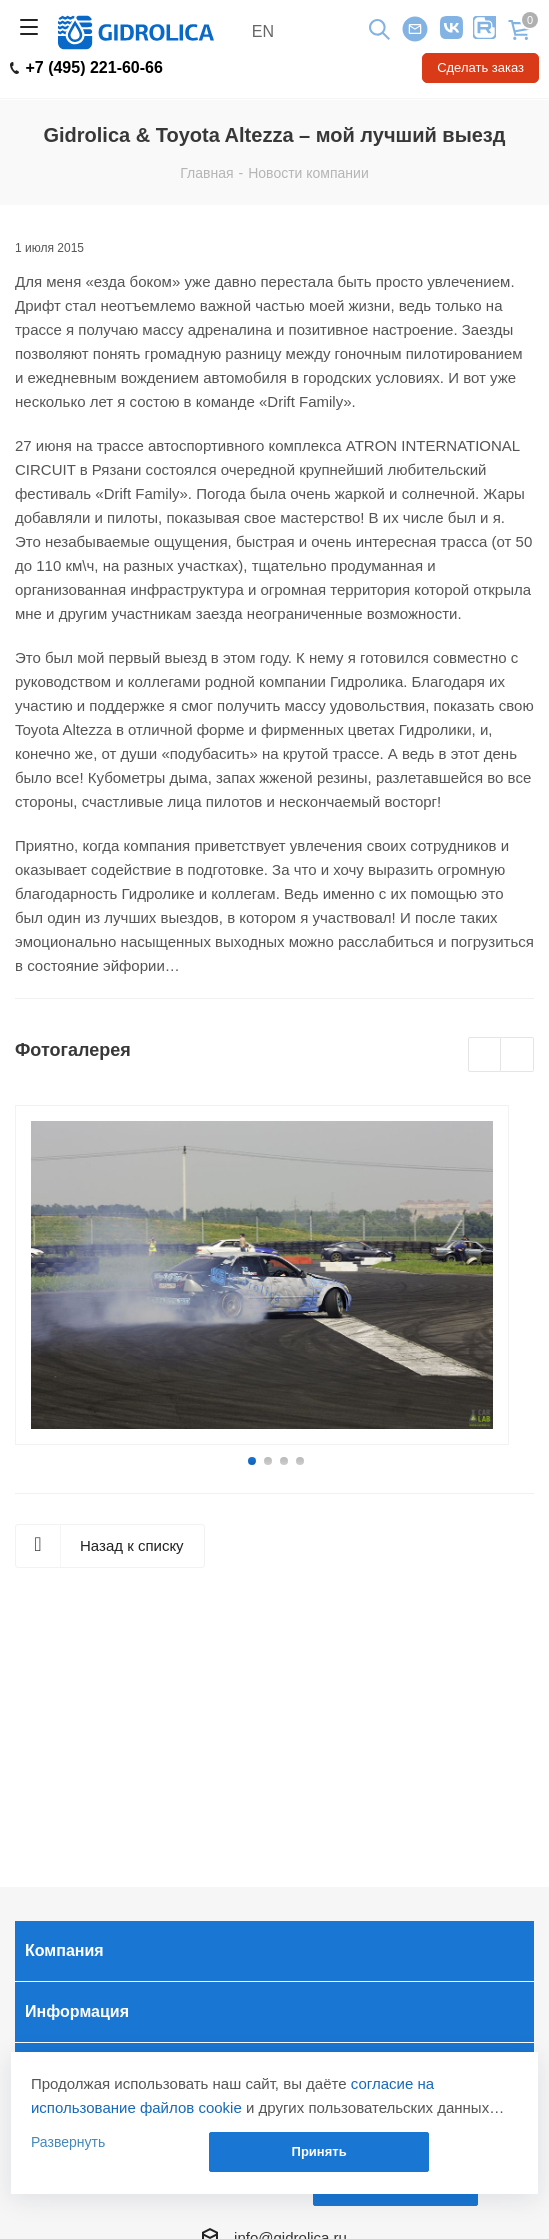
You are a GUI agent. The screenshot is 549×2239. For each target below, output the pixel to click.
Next (517, 1055)
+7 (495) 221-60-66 (86, 68)
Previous (485, 1055)
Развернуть (68, 2142)
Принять (319, 2151)
